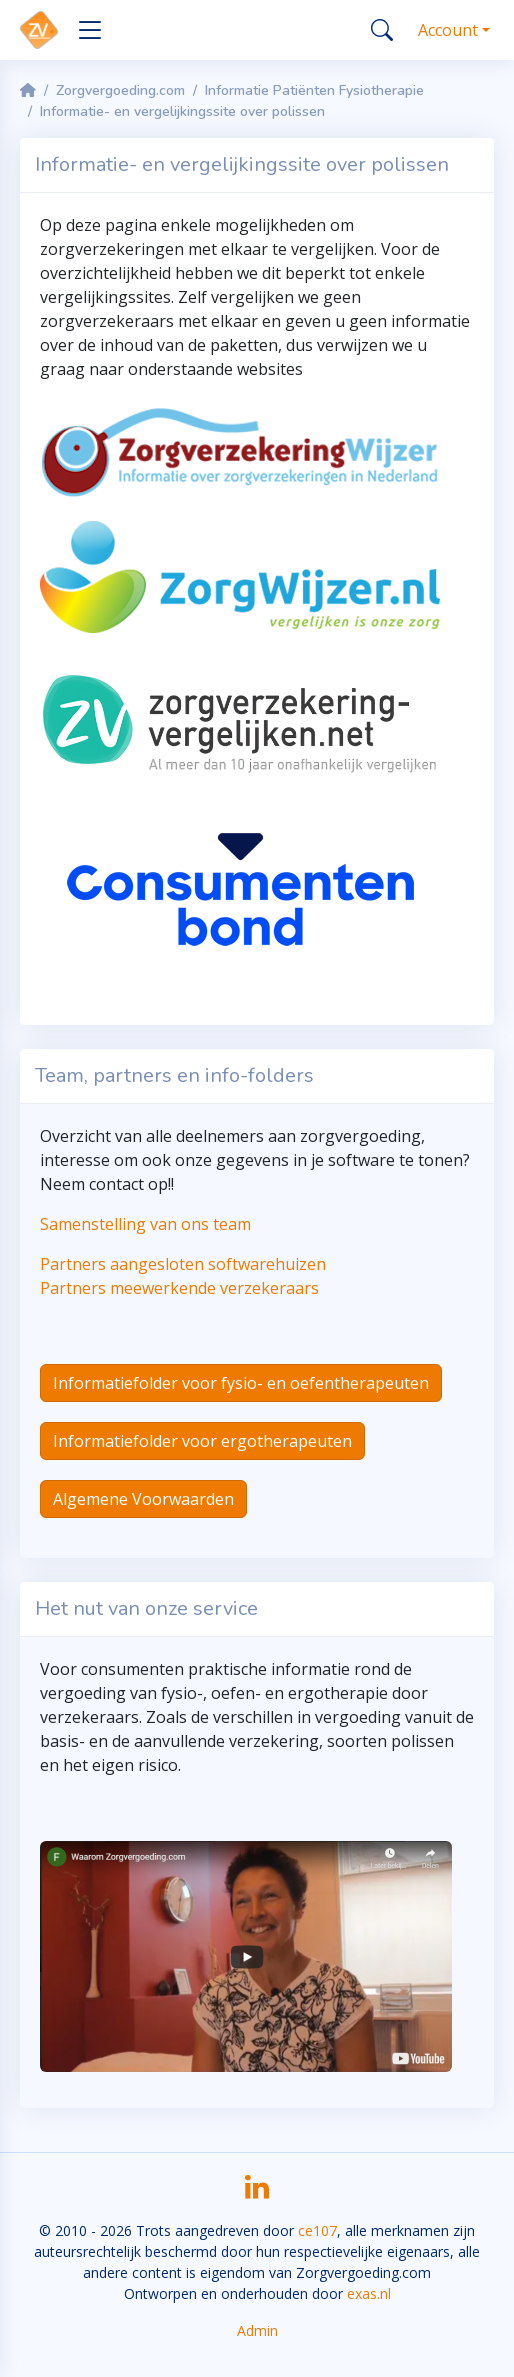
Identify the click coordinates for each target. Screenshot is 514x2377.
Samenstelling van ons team (145, 1224)
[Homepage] (28, 90)
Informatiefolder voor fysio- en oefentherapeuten (241, 1383)
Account (448, 30)
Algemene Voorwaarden (143, 1499)
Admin (257, 2330)
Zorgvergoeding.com (120, 90)
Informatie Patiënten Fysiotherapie (314, 90)
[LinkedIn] (257, 2193)
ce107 (317, 2230)
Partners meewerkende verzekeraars (179, 1288)
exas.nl (369, 2293)
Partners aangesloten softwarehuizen (183, 1264)
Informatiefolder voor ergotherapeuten (202, 1441)
